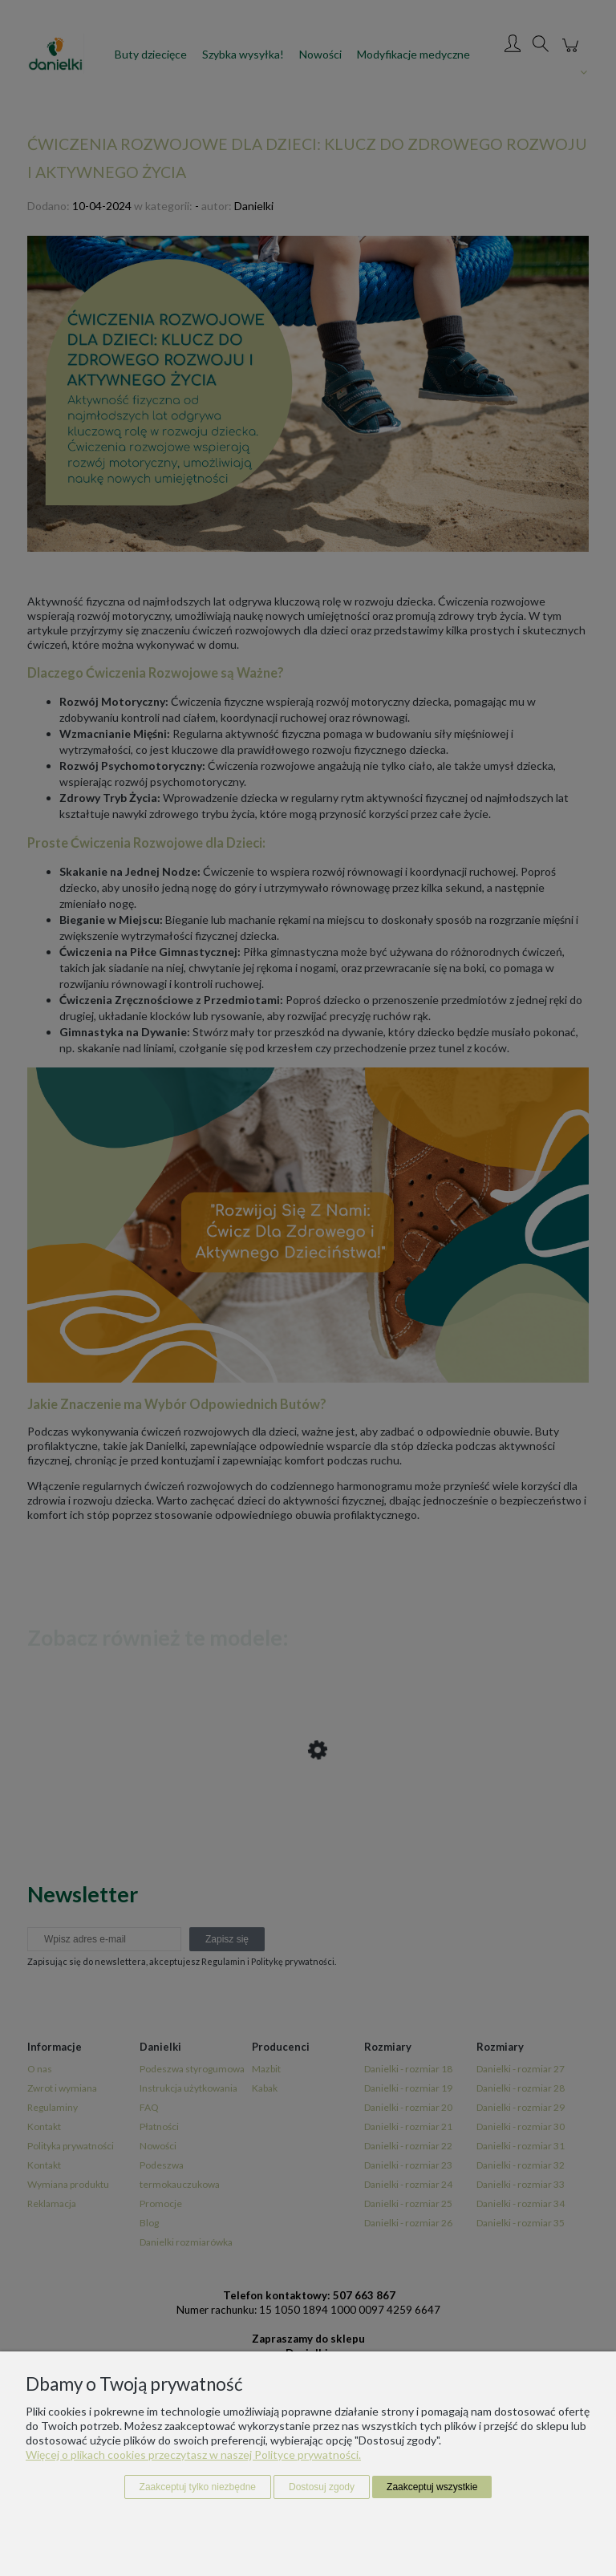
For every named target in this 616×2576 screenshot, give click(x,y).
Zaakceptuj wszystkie (432, 2487)
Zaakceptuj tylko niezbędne (198, 2487)
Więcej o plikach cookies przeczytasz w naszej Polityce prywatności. (193, 2454)
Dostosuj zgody (322, 2487)
